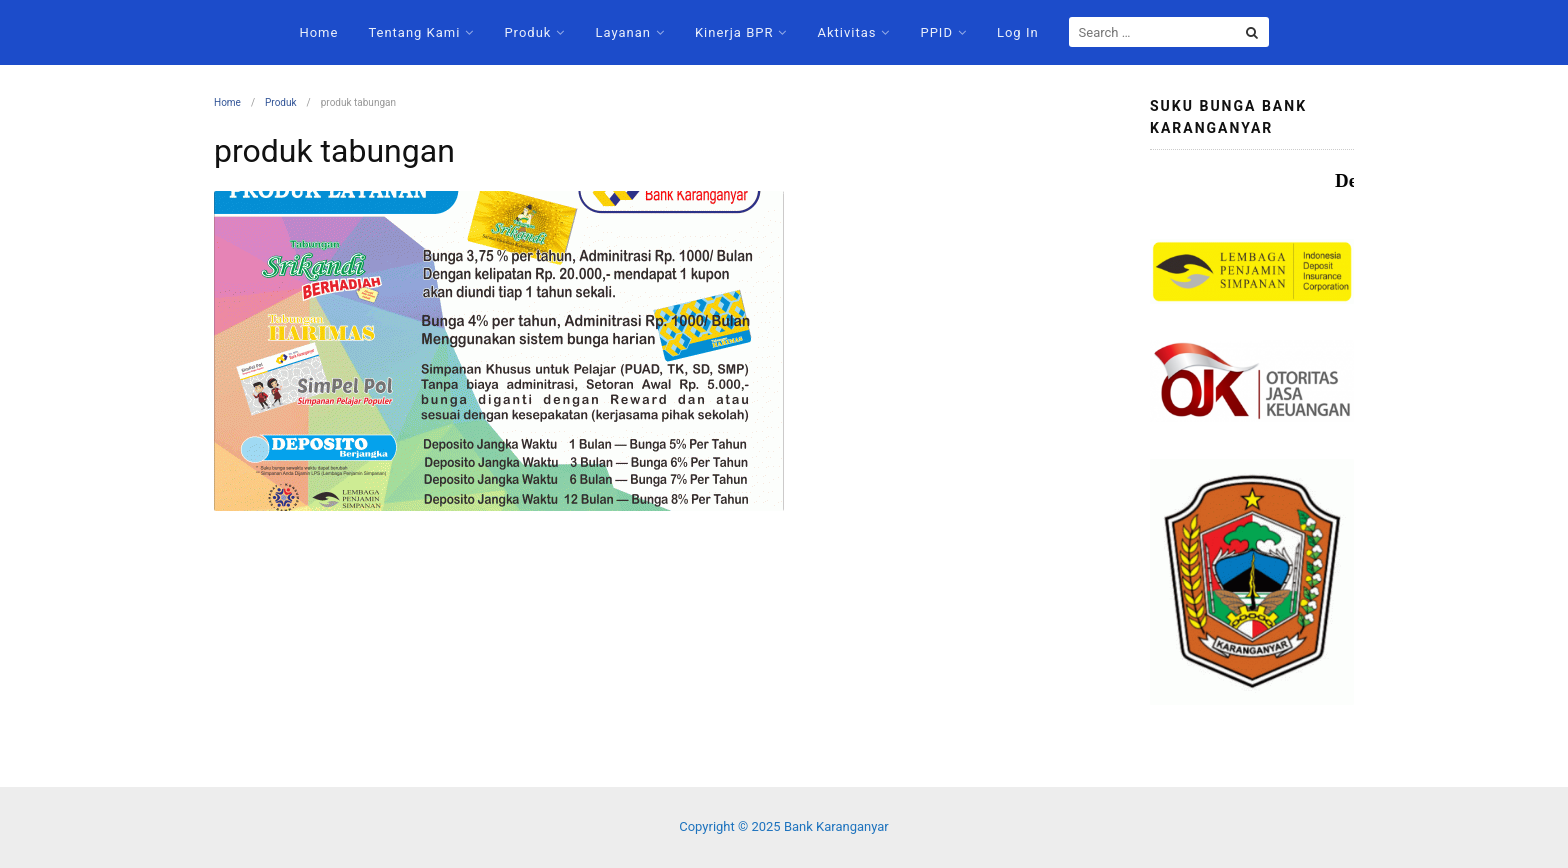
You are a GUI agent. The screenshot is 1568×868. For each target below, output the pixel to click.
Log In (1018, 32)
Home (318, 32)
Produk (527, 32)
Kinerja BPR (734, 32)
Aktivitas (846, 32)
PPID (936, 32)
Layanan (623, 32)
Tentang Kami (414, 32)
